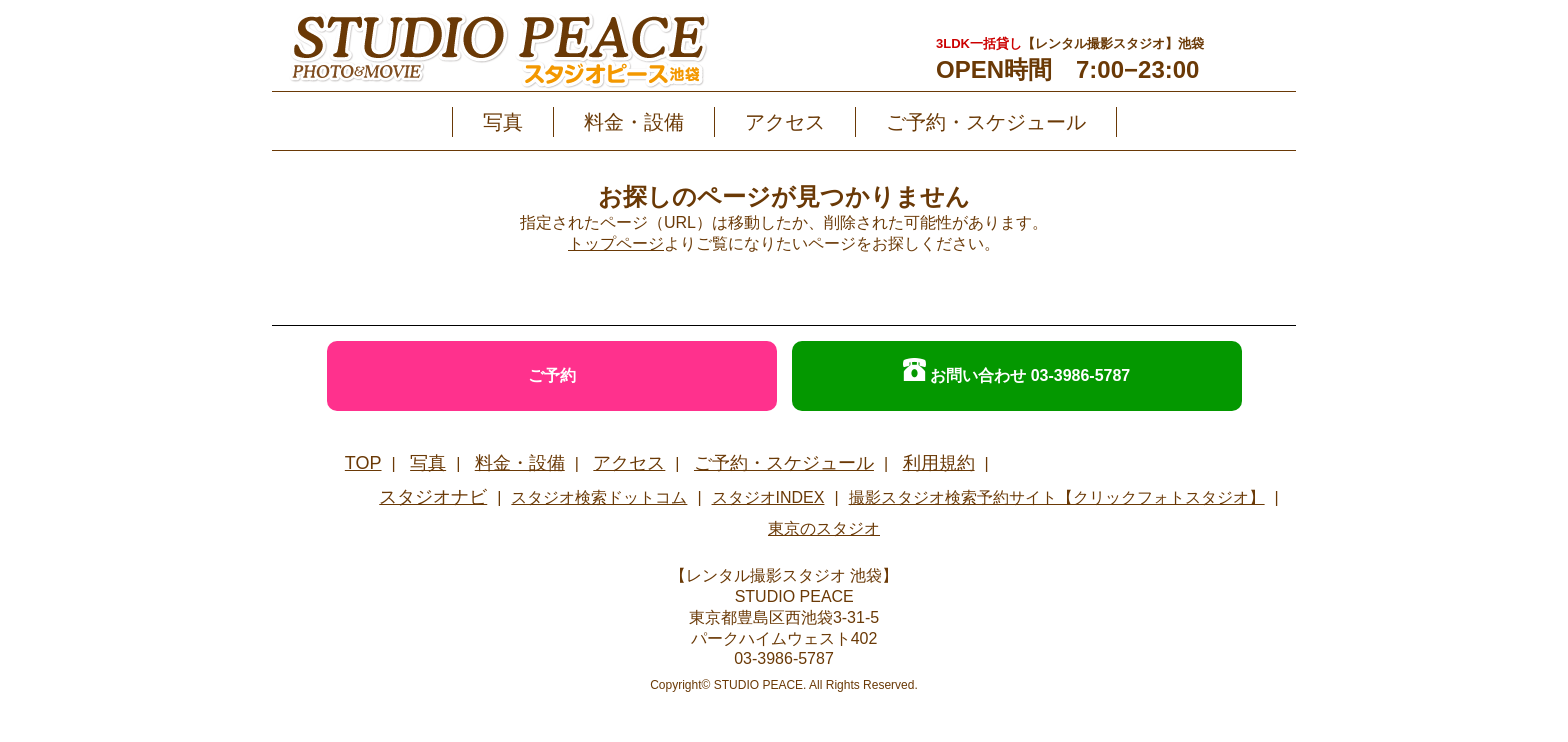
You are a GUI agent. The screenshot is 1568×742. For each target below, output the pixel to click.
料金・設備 (634, 122)
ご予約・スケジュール (986, 122)
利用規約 (939, 463)
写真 (503, 122)
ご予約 (552, 375)
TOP (363, 463)
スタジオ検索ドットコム (599, 497)
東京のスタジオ (824, 528)
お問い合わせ (1017, 371)
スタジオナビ (433, 497)
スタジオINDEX (768, 497)
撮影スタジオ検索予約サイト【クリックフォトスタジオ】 (1057, 497)
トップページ (616, 243)
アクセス (785, 122)
